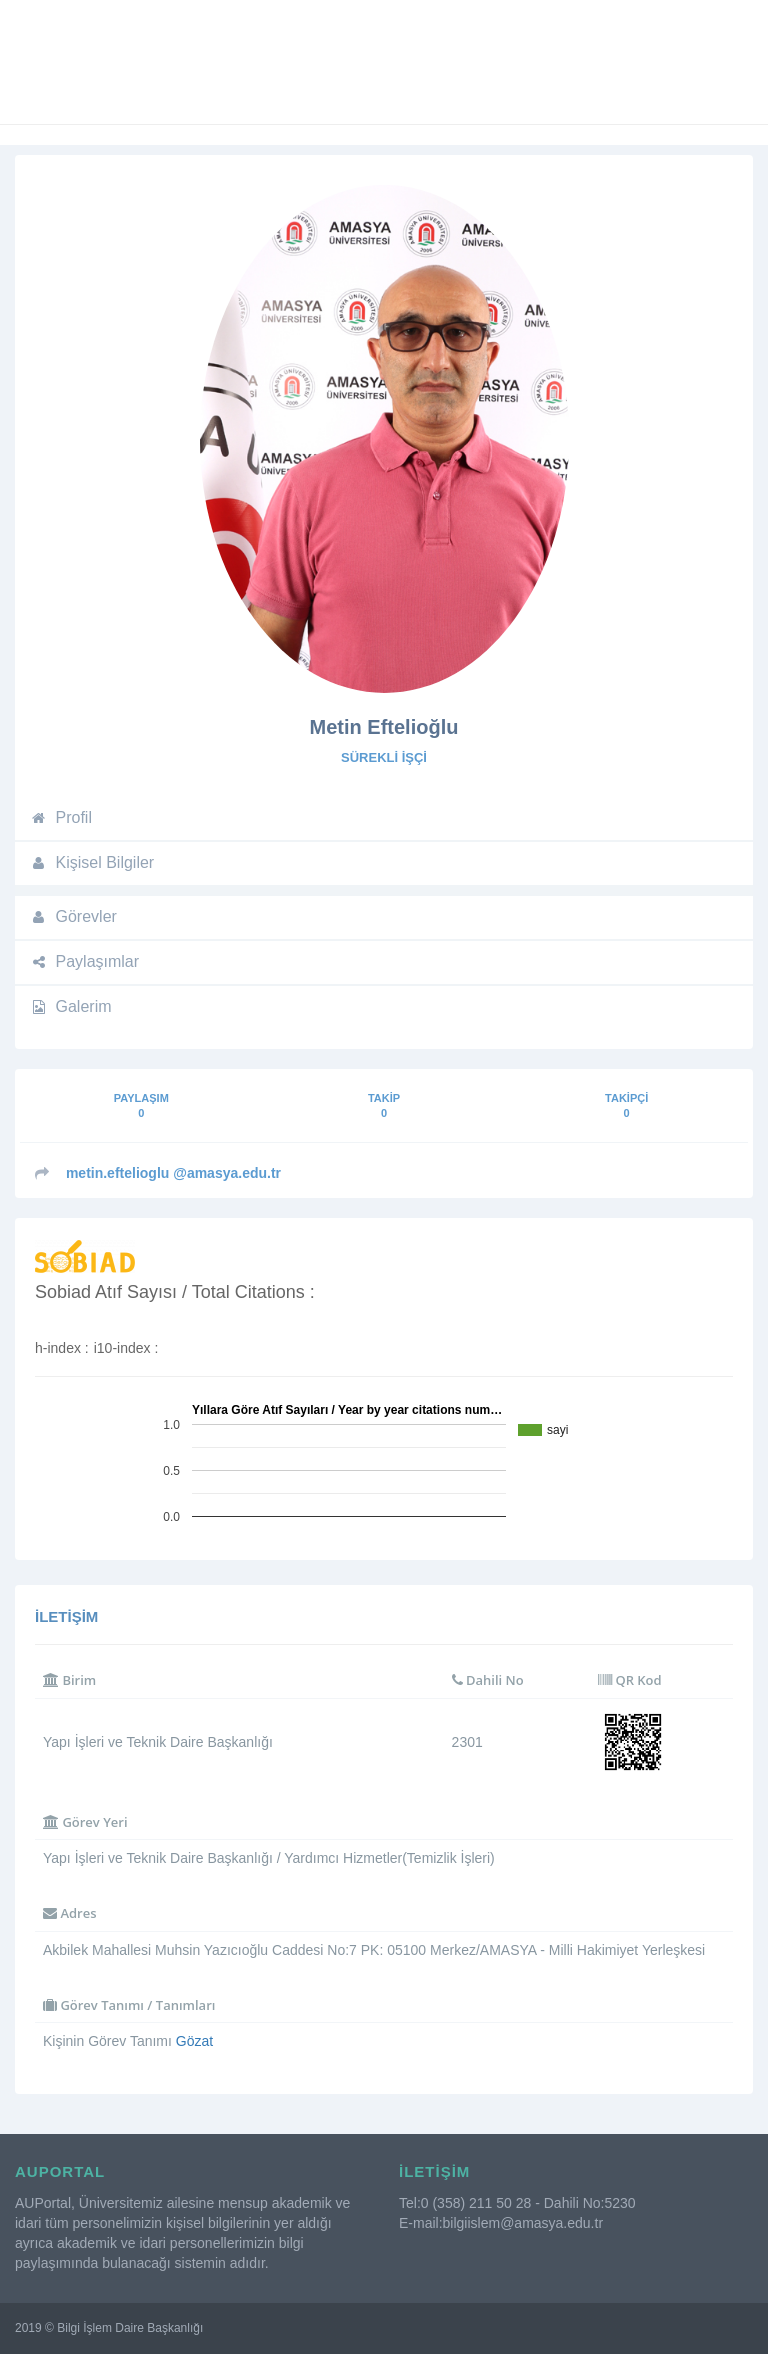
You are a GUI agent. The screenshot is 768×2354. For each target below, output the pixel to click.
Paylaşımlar (84, 961)
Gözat (194, 2041)
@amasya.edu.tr (173, 1173)
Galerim (71, 1006)
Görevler (73, 916)
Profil (61, 817)
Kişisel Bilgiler (92, 862)
